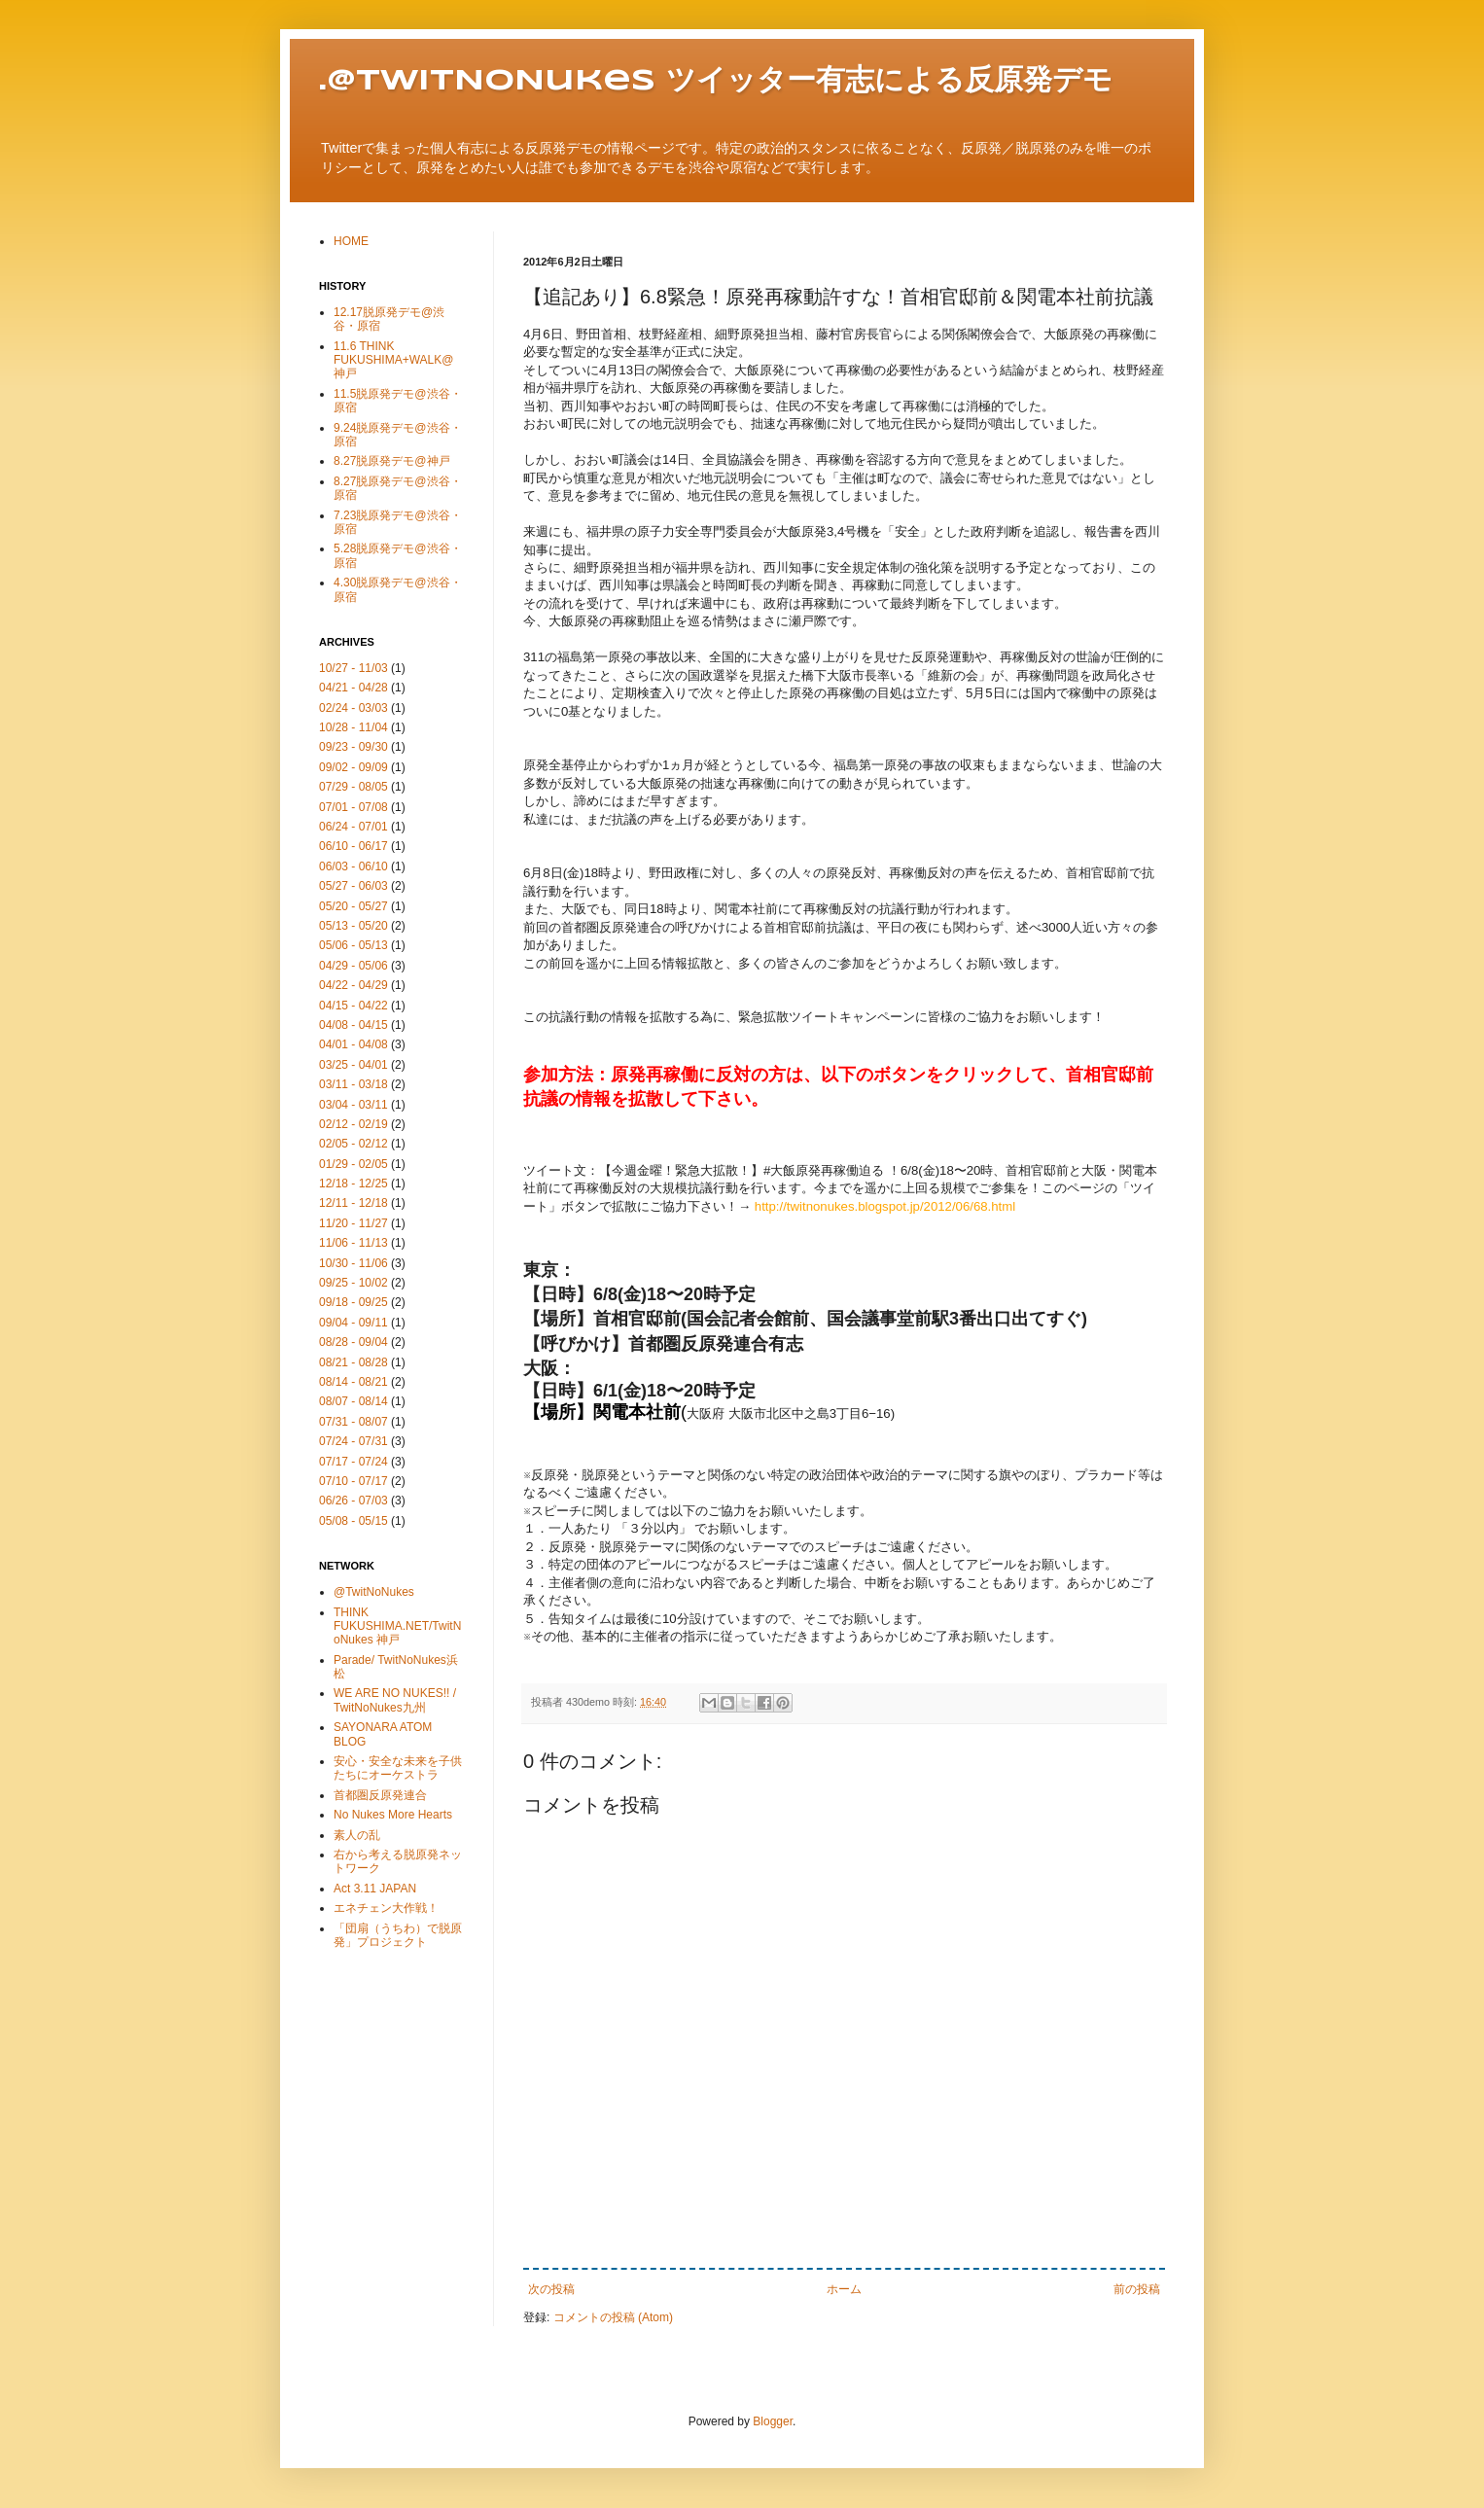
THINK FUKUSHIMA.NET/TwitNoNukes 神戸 (397, 1626)
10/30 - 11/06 (353, 1263)
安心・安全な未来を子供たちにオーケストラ (398, 1768)
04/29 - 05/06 (353, 965)
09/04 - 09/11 (353, 1322)
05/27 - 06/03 (353, 886)
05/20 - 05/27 (353, 906)
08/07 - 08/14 (353, 1401)
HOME (351, 241)
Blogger (773, 2421)
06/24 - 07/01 (353, 826)
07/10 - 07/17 (353, 1481)
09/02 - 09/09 (353, 767)
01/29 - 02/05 (353, 1164)
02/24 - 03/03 (353, 708)
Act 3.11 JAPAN (375, 1888)
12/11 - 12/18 (353, 1203)
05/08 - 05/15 (353, 1521)
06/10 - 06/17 (353, 846)
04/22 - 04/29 (353, 985)
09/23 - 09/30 (353, 747)
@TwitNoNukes (374, 1592)
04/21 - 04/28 (353, 687)
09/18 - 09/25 (353, 1302)
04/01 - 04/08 (353, 1044)
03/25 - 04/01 (353, 1065)
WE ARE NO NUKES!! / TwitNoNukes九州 (395, 1699)
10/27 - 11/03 (353, 668)
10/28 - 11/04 (353, 727)
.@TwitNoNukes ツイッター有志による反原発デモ (716, 81)
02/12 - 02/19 (353, 1124)
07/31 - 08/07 (353, 1422)
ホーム (844, 2289)
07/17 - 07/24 (353, 1461)
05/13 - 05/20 (353, 926)
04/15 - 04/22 (353, 1005)
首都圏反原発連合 (380, 1795)
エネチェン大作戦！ (386, 1908)
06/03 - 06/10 (353, 866)
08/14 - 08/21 (353, 1382)
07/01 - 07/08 (353, 807)
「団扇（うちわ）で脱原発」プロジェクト (398, 1935)
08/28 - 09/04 (353, 1342)
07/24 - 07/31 (353, 1441)
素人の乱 (357, 1835)
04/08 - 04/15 (353, 1025)
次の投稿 (551, 2289)
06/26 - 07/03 (353, 1500)
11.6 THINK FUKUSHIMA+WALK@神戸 (393, 360)
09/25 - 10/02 (353, 1282)
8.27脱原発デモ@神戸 (392, 461)
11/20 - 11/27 (353, 1223)
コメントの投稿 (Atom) (613, 2317)
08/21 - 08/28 (353, 1362)
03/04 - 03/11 (353, 1105)
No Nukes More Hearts (393, 1814)
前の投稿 (1136, 2289)
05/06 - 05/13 (353, 945)
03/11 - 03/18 (353, 1084)
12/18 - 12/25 (353, 1183)
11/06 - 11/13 (353, 1243)
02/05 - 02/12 (353, 1143)
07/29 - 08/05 (353, 787)
